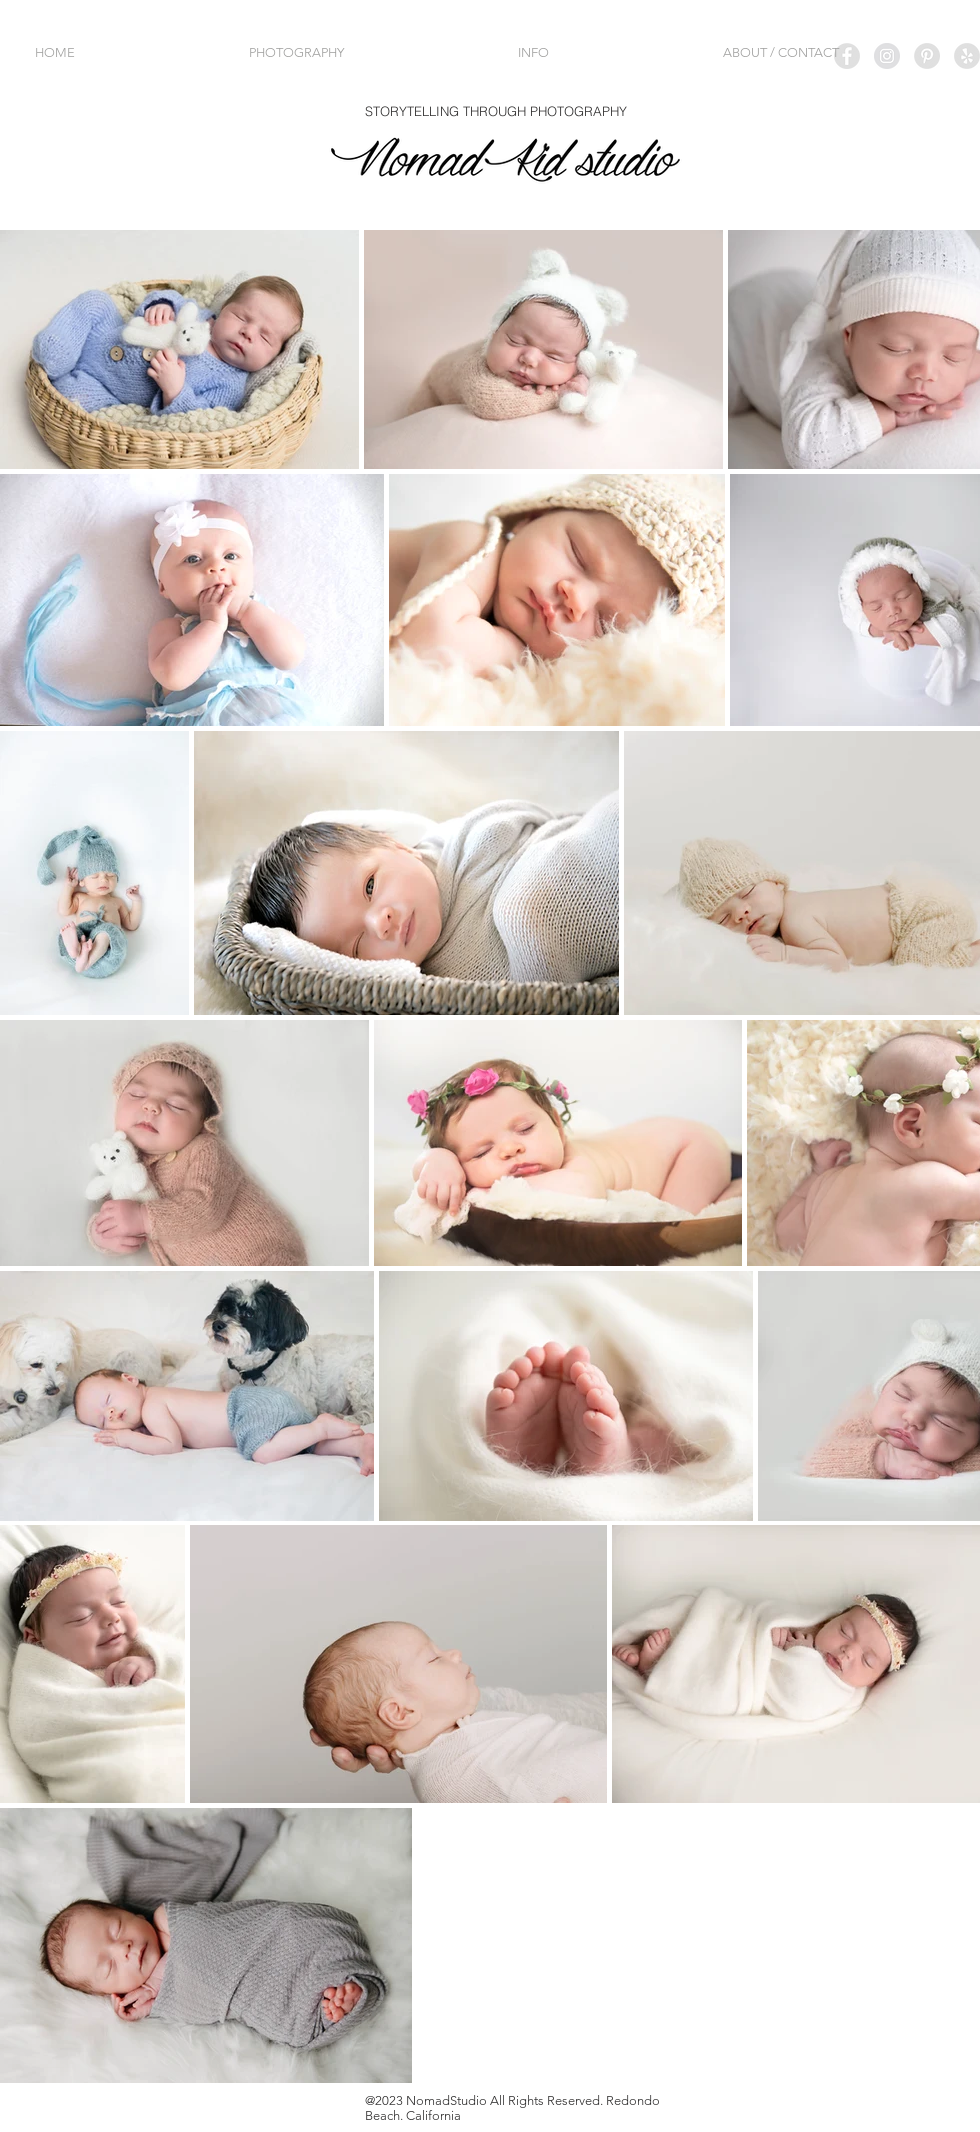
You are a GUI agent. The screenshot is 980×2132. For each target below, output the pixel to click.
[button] (368, 52)
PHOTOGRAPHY (576, 111)
